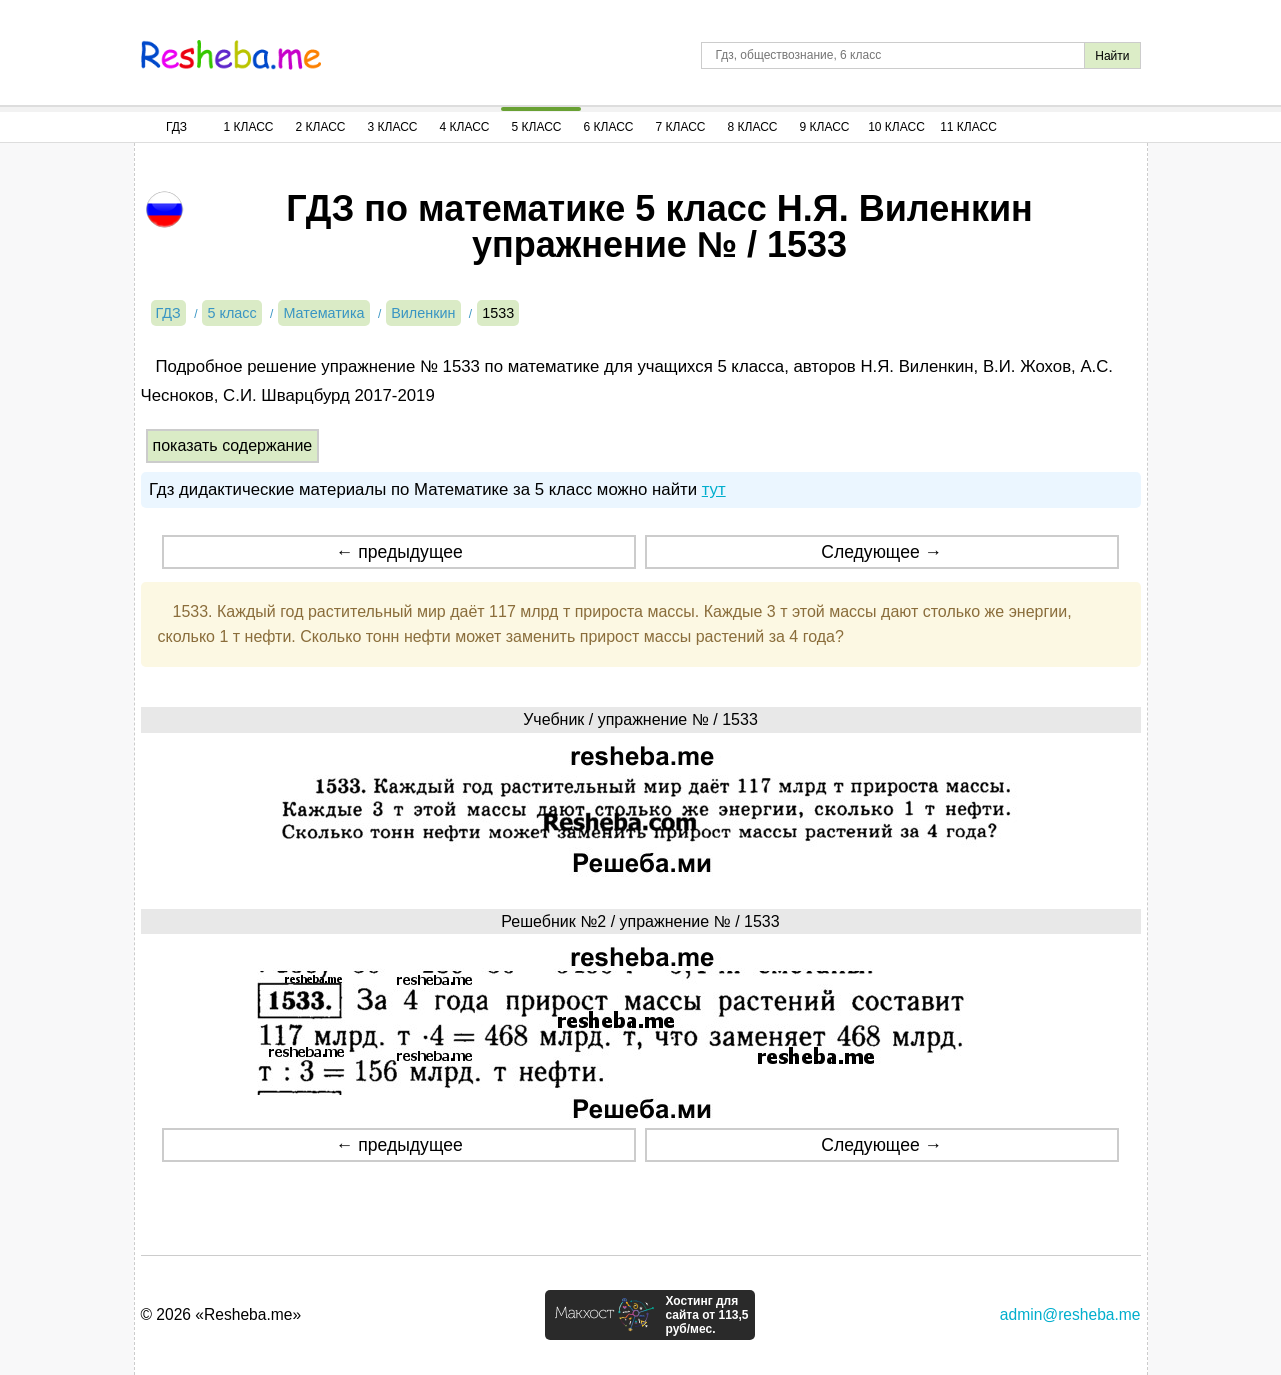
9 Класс (825, 127)
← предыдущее (399, 552)
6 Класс (609, 127)
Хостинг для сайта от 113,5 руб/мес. (706, 1315)
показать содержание (233, 445)
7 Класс (681, 127)
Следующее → (881, 552)
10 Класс (896, 127)
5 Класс (537, 127)
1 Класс (249, 127)
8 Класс (753, 127)
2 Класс (321, 127)
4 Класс (465, 127)
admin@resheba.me (1070, 1314)
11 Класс (968, 127)
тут (714, 489)
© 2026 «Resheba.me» (221, 1314)
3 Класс (393, 127)
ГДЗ (176, 127)
